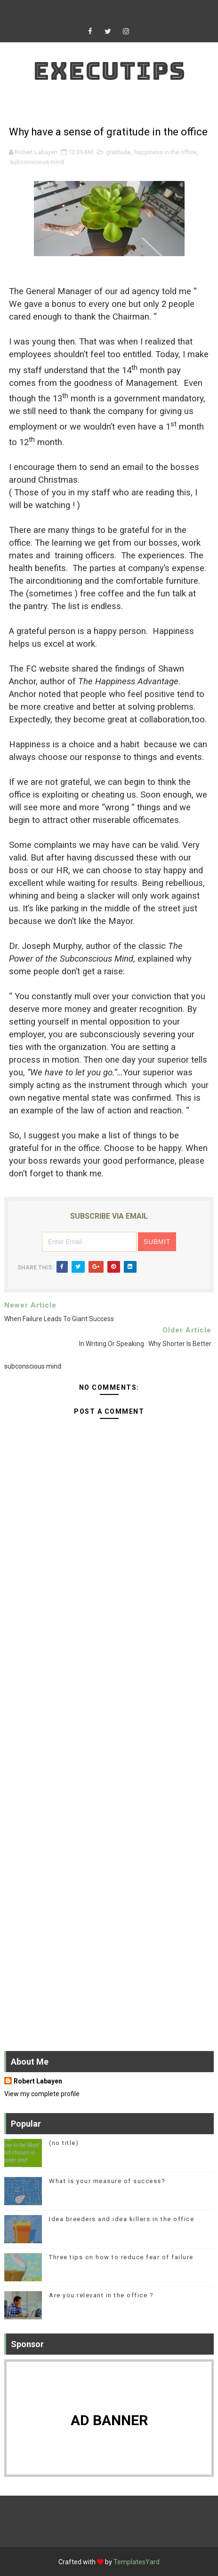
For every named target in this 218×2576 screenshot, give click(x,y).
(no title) (64, 2142)
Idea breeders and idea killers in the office (121, 2219)
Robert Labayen (38, 2081)
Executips (109, 71)
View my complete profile (42, 2094)
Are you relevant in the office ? (101, 2295)
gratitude (118, 152)
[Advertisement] (109, 1683)
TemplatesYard (136, 2562)
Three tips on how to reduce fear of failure (121, 2257)
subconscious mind (37, 161)
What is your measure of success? (107, 2181)
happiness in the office (165, 152)
